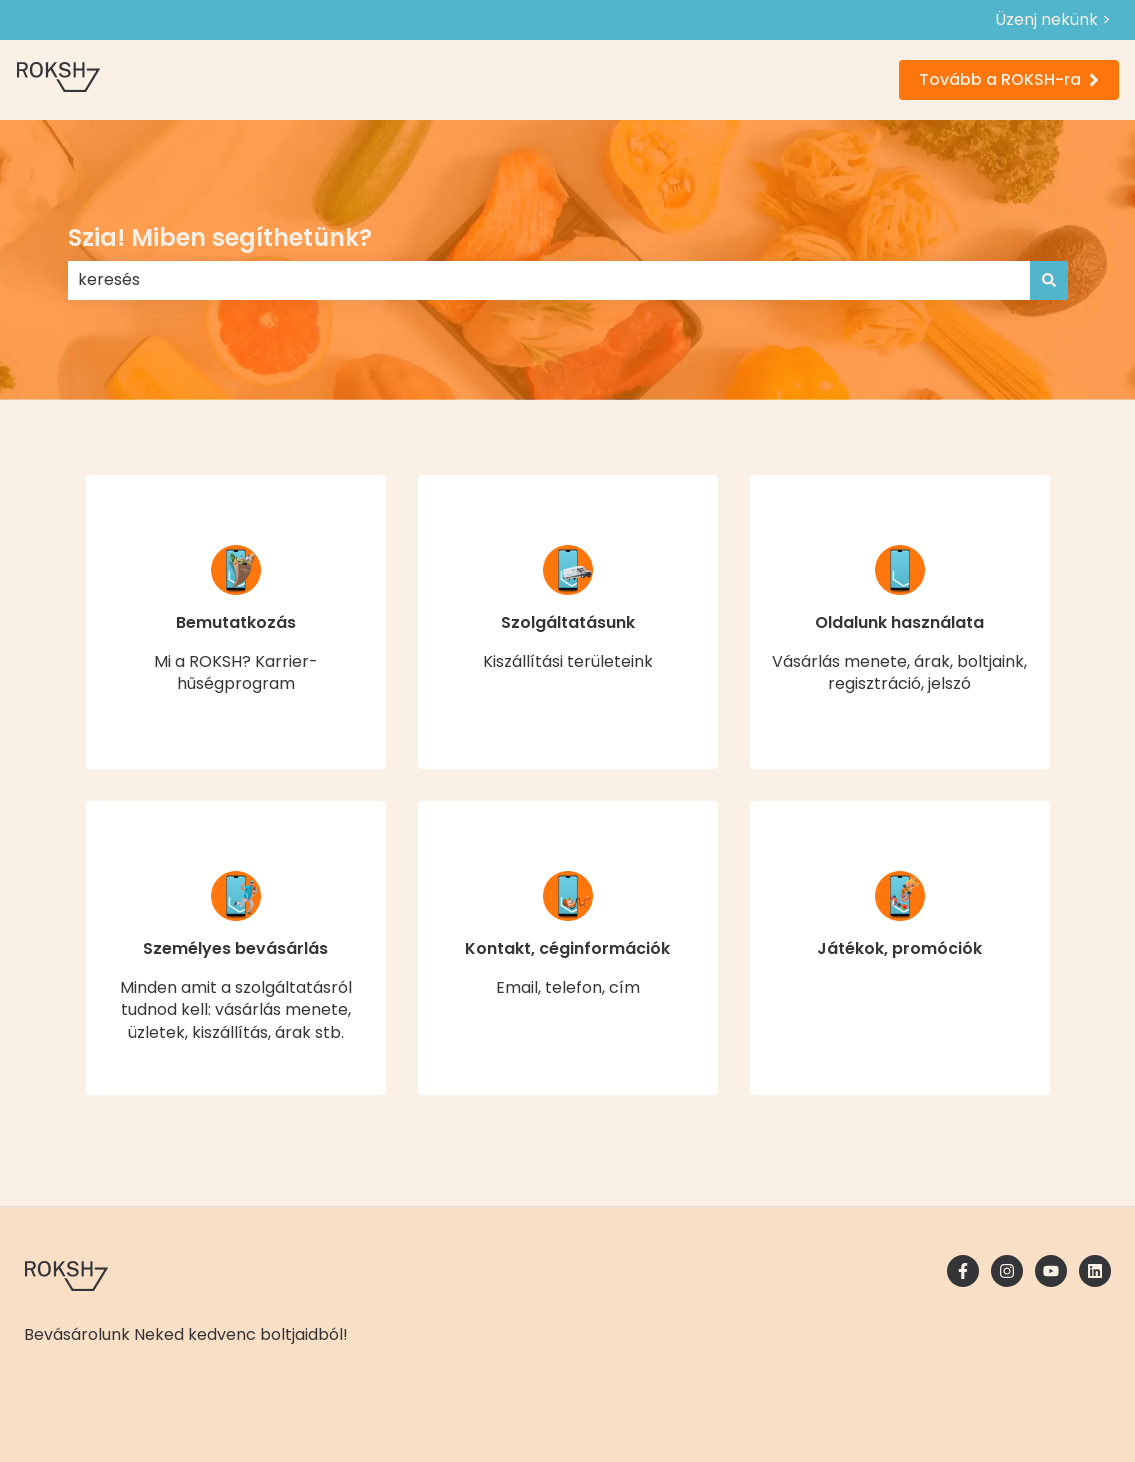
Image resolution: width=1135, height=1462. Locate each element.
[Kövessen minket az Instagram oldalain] (1007, 1271)
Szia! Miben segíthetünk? (220, 237)
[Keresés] (1049, 280)
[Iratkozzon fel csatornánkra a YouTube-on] (1051, 1271)
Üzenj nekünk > (1053, 20)
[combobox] (549, 280)
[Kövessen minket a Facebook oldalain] (963, 1271)
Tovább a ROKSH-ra (1009, 79)
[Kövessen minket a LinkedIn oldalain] (1095, 1271)
